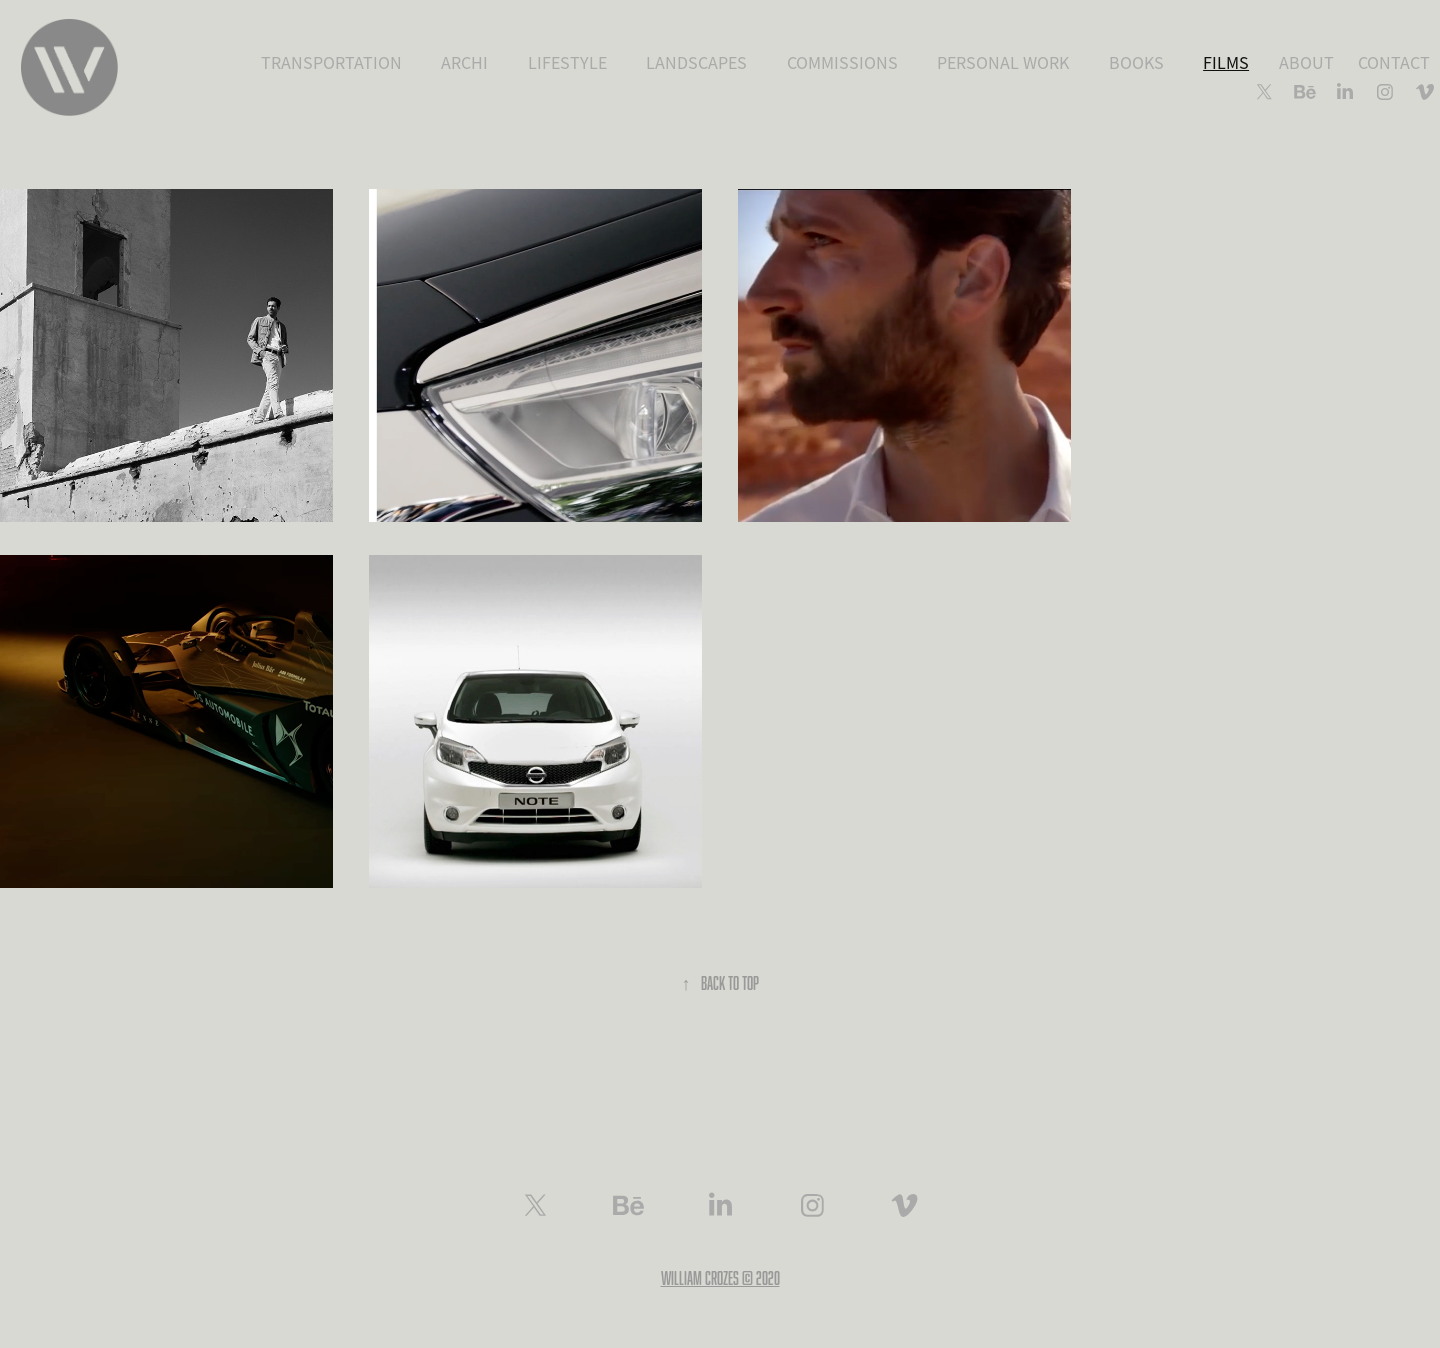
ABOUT (1306, 63)
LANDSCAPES (696, 63)
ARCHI (464, 63)
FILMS (1226, 63)
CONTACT (1394, 63)
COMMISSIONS (842, 63)
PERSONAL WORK (1003, 63)
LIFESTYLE (567, 63)
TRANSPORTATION (331, 63)
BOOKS (1136, 63)
